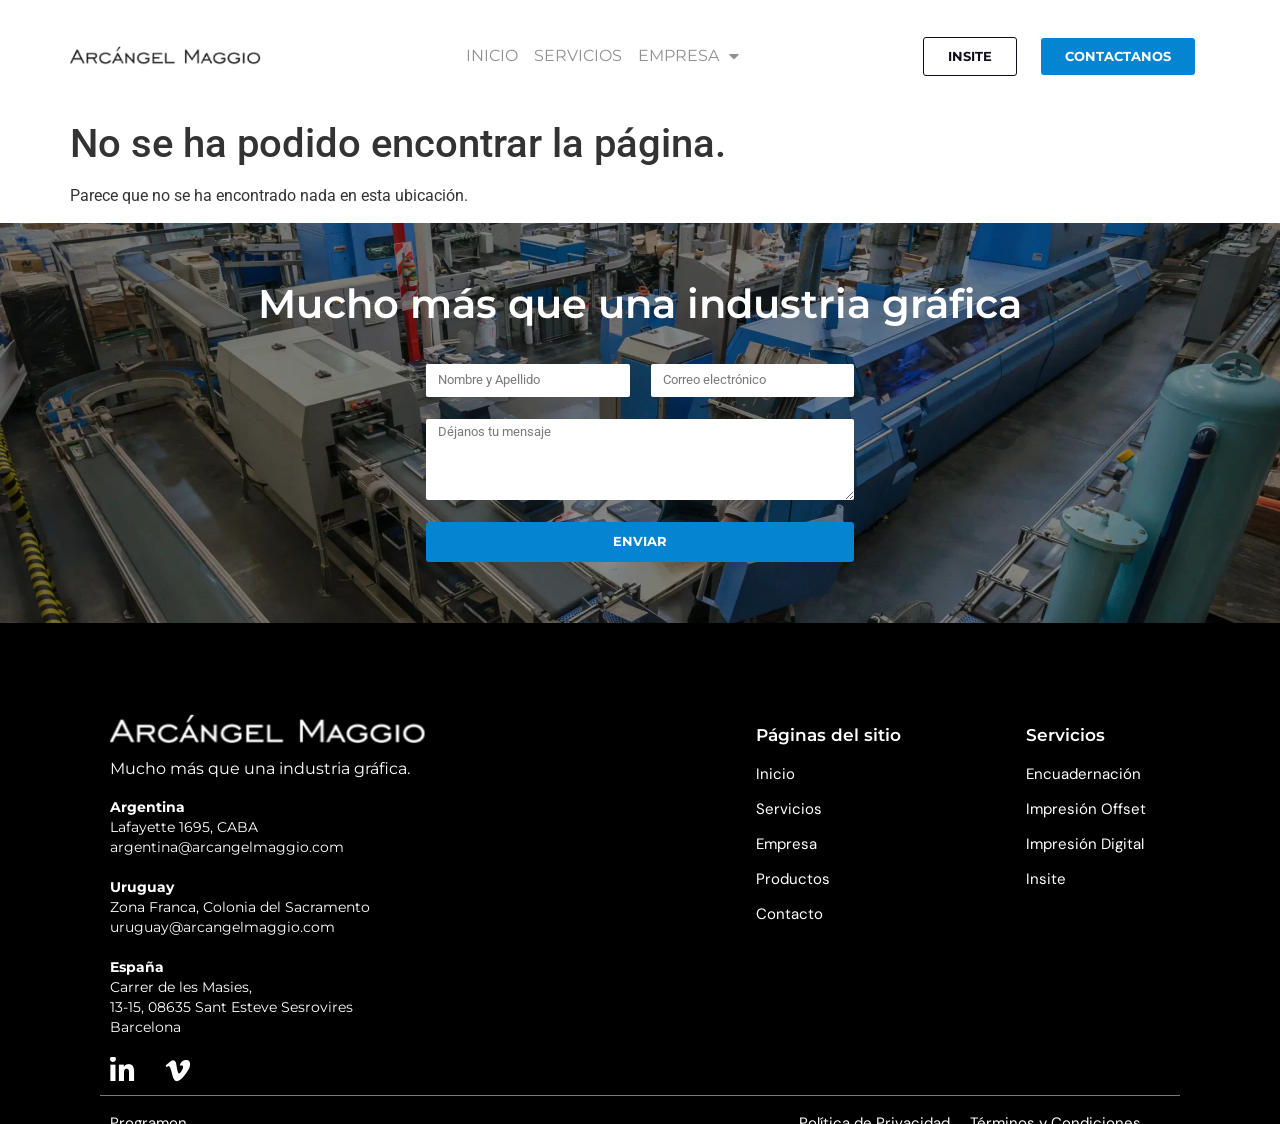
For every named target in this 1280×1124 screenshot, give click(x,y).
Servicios (789, 809)
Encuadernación (1083, 774)
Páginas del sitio (828, 735)
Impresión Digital (1085, 844)
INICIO (492, 56)
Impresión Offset (1086, 809)
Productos (793, 879)
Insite (1046, 879)
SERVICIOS (578, 56)
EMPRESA (688, 56)
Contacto (789, 914)
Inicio (775, 774)
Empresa (786, 844)
